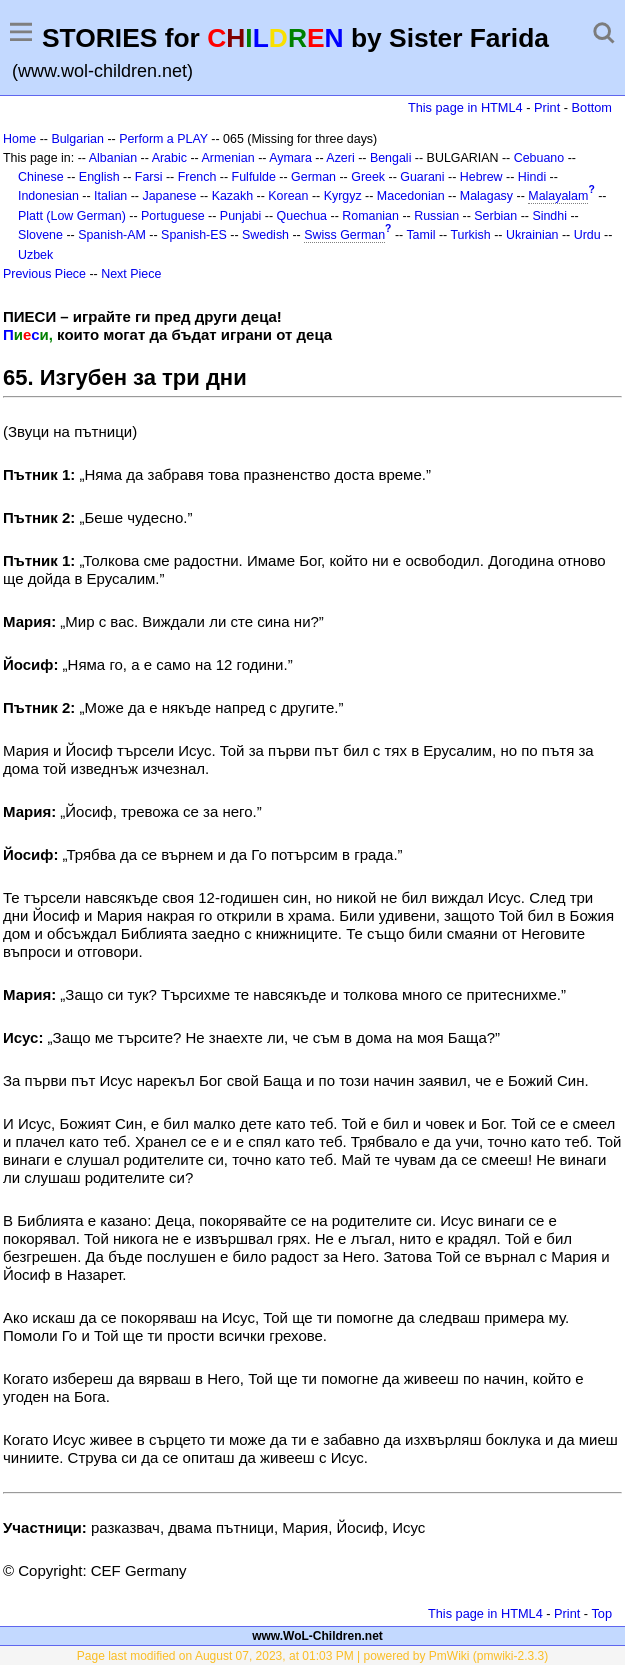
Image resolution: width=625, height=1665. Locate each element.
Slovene (40, 235)
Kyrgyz (343, 196)
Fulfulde (254, 177)
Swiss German (344, 235)
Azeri (340, 158)
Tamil (420, 235)
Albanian (113, 158)
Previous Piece (44, 274)
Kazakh (233, 196)
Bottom (592, 107)
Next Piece (131, 274)
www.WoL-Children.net (317, 1636)
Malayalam (558, 196)
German (313, 177)
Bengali (391, 158)
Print (547, 107)
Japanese (169, 196)
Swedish (265, 235)
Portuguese (173, 216)
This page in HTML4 (465, 107)
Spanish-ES (194, 235)
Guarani (422, 177)
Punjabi (241, 216)
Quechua (302, 216)
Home (19, 139)
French (197, 177)
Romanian (370, 216)
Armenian (227, 158)
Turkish (470, 235)
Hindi (532, 177)
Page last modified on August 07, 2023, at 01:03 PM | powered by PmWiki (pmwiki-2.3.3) (312, 1656)
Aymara (290, 158)
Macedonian (411, 196)
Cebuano (539, 158)
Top (601, 1613)
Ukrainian (532, 235)
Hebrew (481, 177)
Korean (288, 196)
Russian (436, 216)
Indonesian (48, 196)
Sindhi (549, 216)
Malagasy (486, 196)
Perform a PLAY (163, 139)
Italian (110, 196)
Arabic (169, 158)
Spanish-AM (112, 235)
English (99, 177)
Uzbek (35, 255)
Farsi (149, 177)
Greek (368, 177)
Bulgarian (77, 139)
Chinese (41, 177)
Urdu (587, 235)
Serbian (495, 216)
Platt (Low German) (72, 216)
